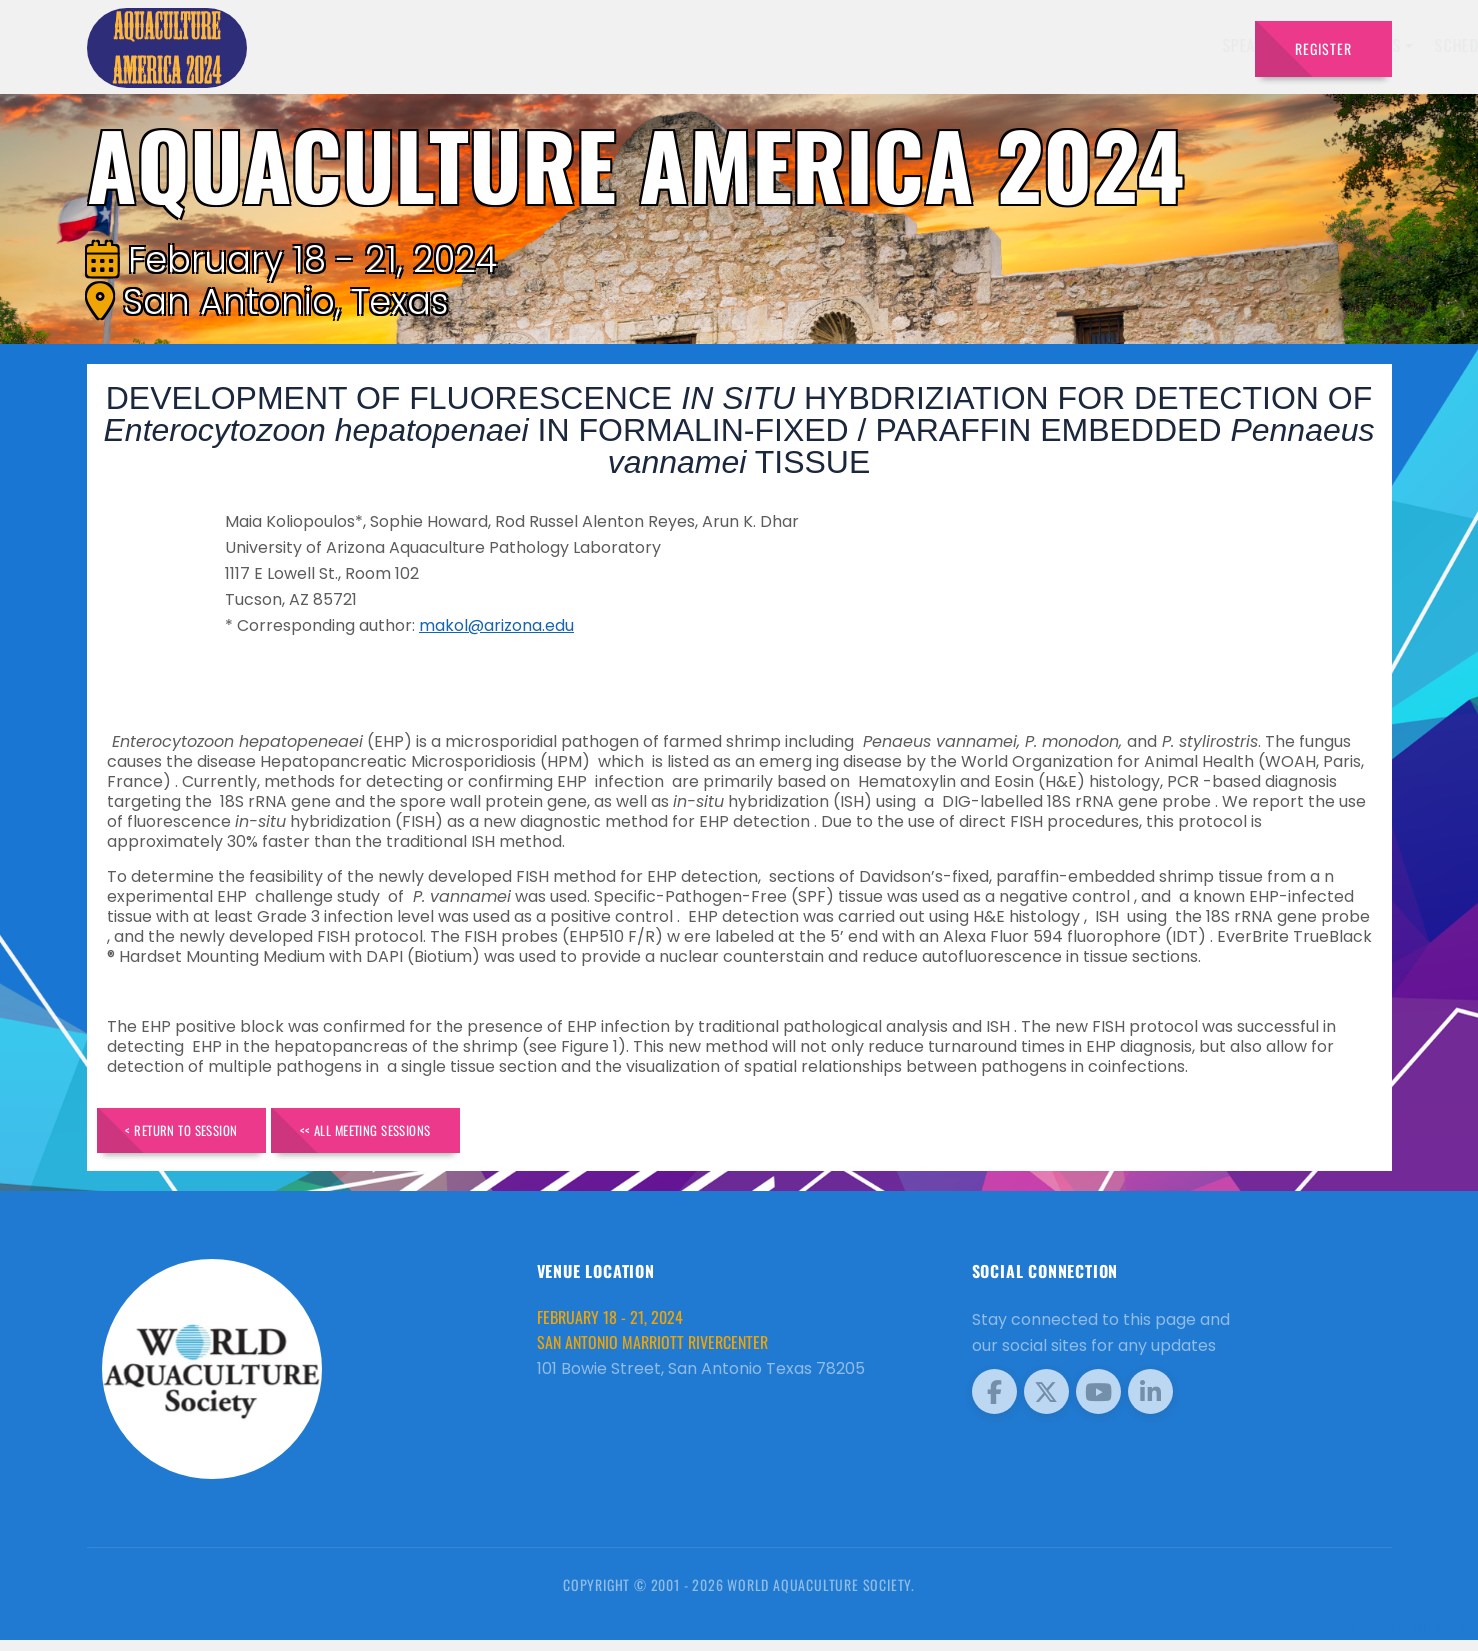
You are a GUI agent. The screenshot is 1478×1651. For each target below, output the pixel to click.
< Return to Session (203, 1135)
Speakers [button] (716, 45)
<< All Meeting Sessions (433, 1135)
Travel (1200, 45)
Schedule (929, 45)
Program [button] (1110, 45)
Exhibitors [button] (823, 45)
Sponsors (1020, 45)
